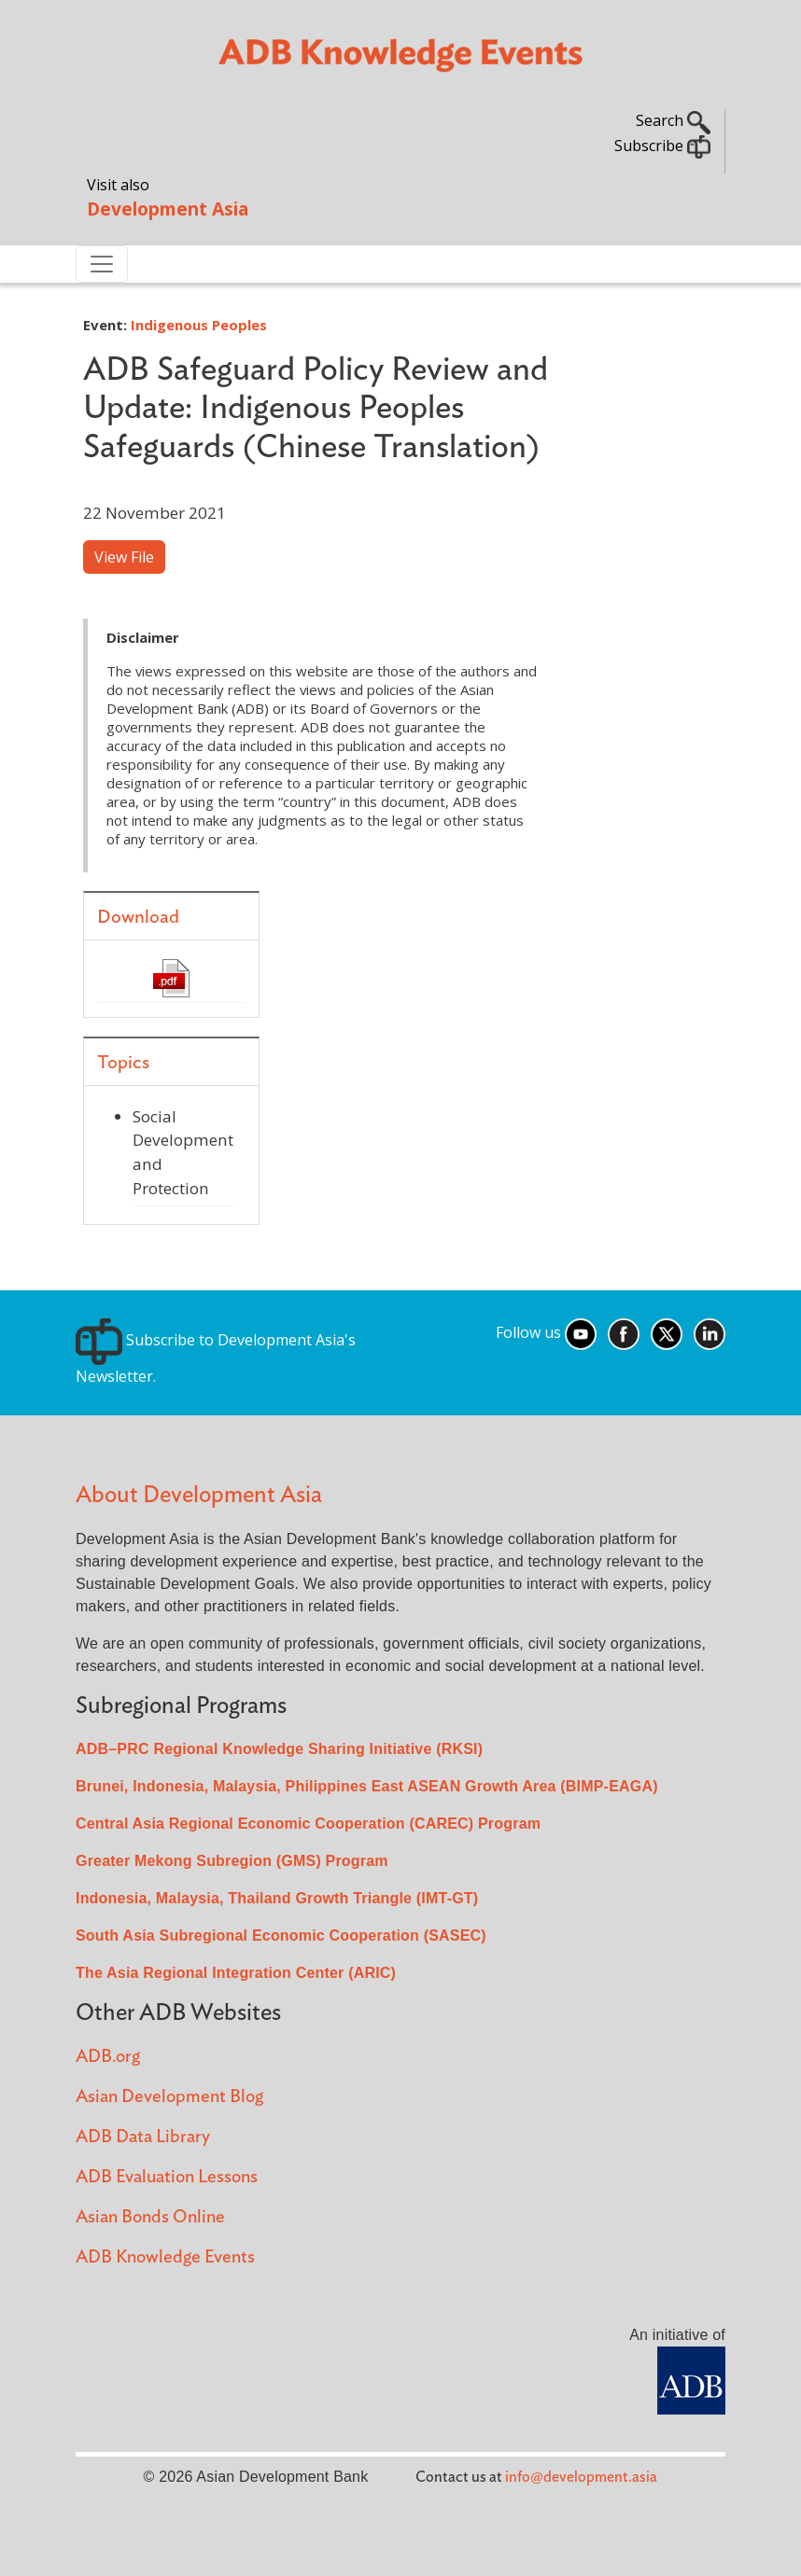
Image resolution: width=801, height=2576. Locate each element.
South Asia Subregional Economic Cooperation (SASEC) (281, 1935)
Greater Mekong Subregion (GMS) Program (232, 1861)
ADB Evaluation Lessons (167, 2177)
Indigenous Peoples (199, 324)
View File (124, 557)
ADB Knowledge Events (165, 2257)
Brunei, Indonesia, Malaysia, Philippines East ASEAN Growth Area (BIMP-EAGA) (367, 1786)
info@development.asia (581, 2477)
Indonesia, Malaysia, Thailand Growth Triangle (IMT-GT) (277, 1898)
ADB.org (108, 2057)
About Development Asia (199, 1495)
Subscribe (662, 145)
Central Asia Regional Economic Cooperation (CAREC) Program (308, 1823)
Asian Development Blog (169, 2097)
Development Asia (167, 208)
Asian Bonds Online (150, 2217)
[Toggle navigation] (102, 264)
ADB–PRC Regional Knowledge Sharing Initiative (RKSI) (279, 1749)
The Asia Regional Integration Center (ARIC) (236, 1973)
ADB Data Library (143, 2137)
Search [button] (673, 120)
